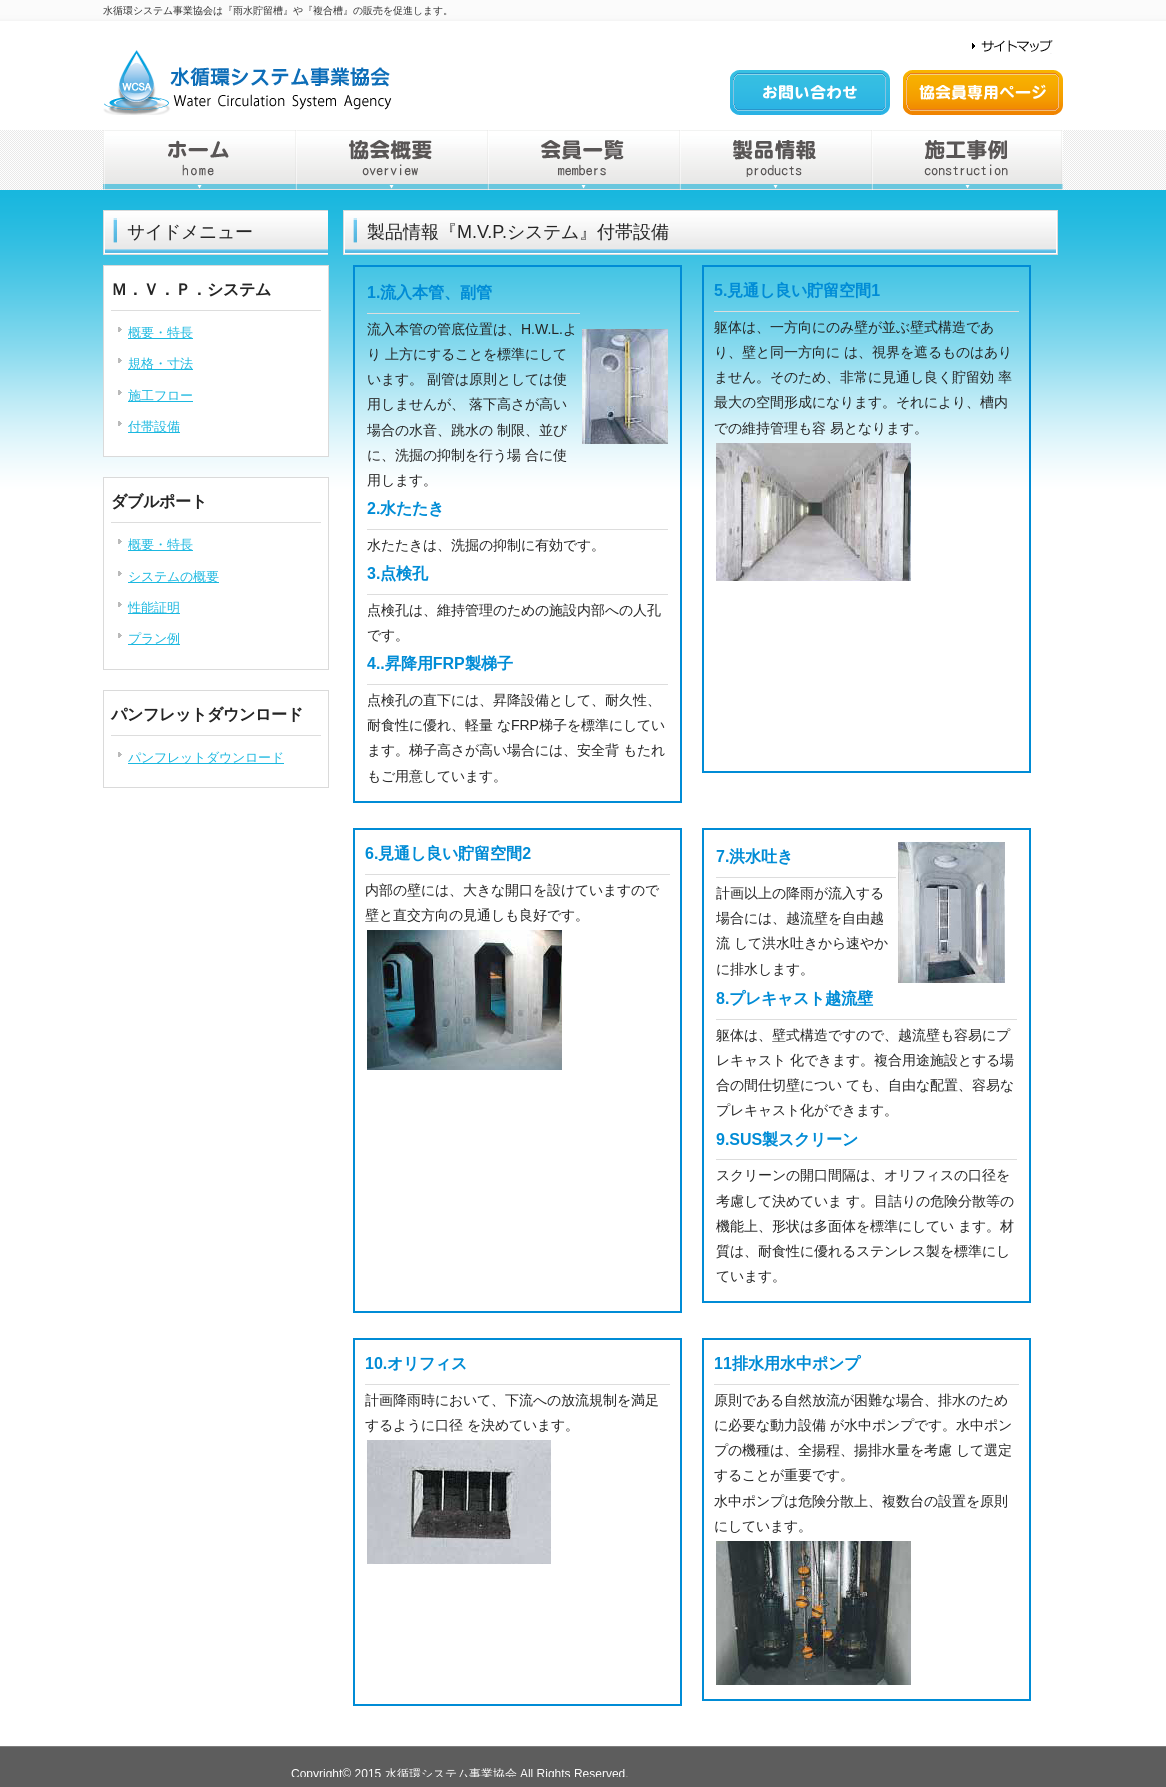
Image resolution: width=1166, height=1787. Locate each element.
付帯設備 (154, 426)
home (199, 160)
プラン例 (154, 638)
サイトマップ (1008, 47)
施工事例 (967, 160)
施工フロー (160, 395)
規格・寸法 (160, 363)
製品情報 (775, 160)
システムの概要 (173, 576)
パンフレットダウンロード (206, 757)
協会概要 (391, 160)
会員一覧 (583, 160)
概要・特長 (160, 332)
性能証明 (154, 607)
